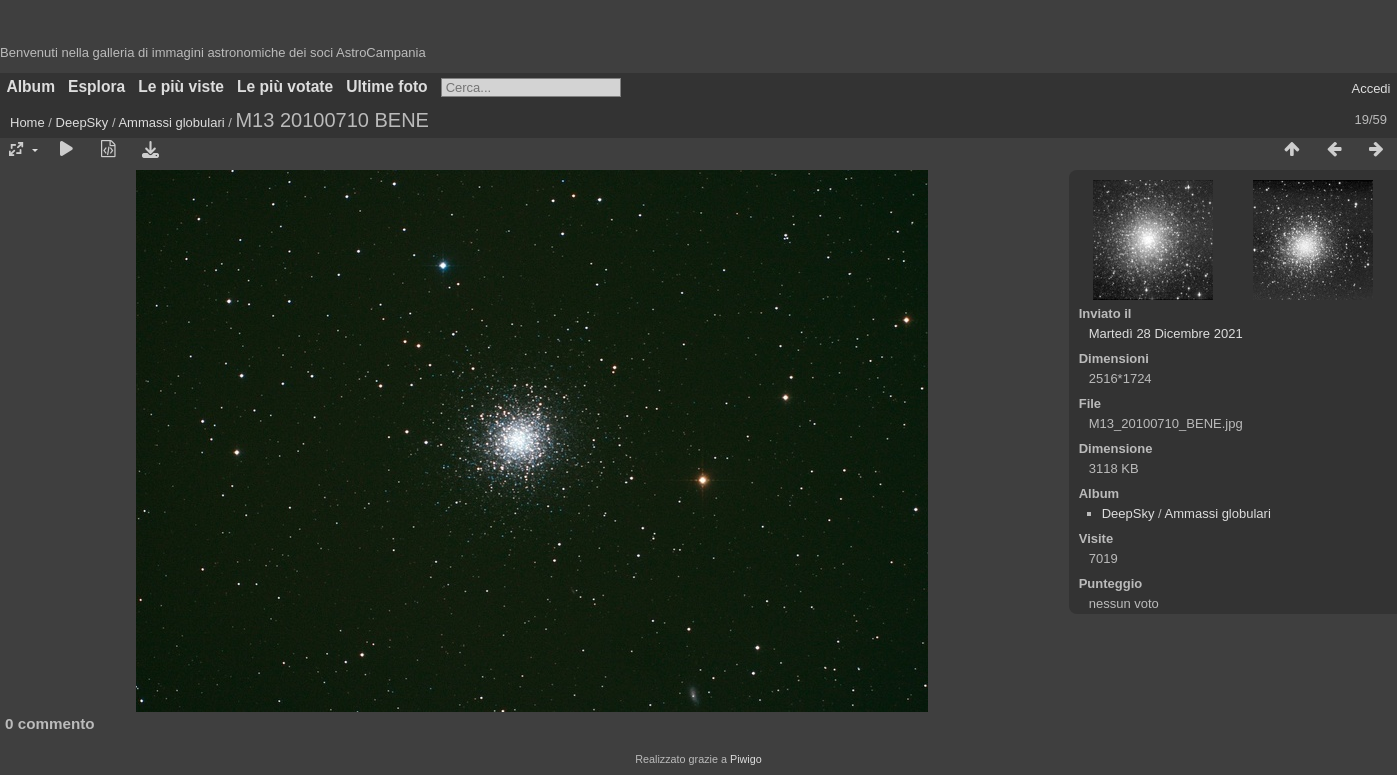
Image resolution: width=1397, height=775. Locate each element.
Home (27, 122)
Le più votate (285, 86)
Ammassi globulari (171, 122)
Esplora (96, 86)
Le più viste (181, 86)
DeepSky (82, 122)
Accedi (1370, 88)
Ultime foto (386, 86)
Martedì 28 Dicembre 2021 (1166, 333)
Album (31, 86)
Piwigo (746, 759)
